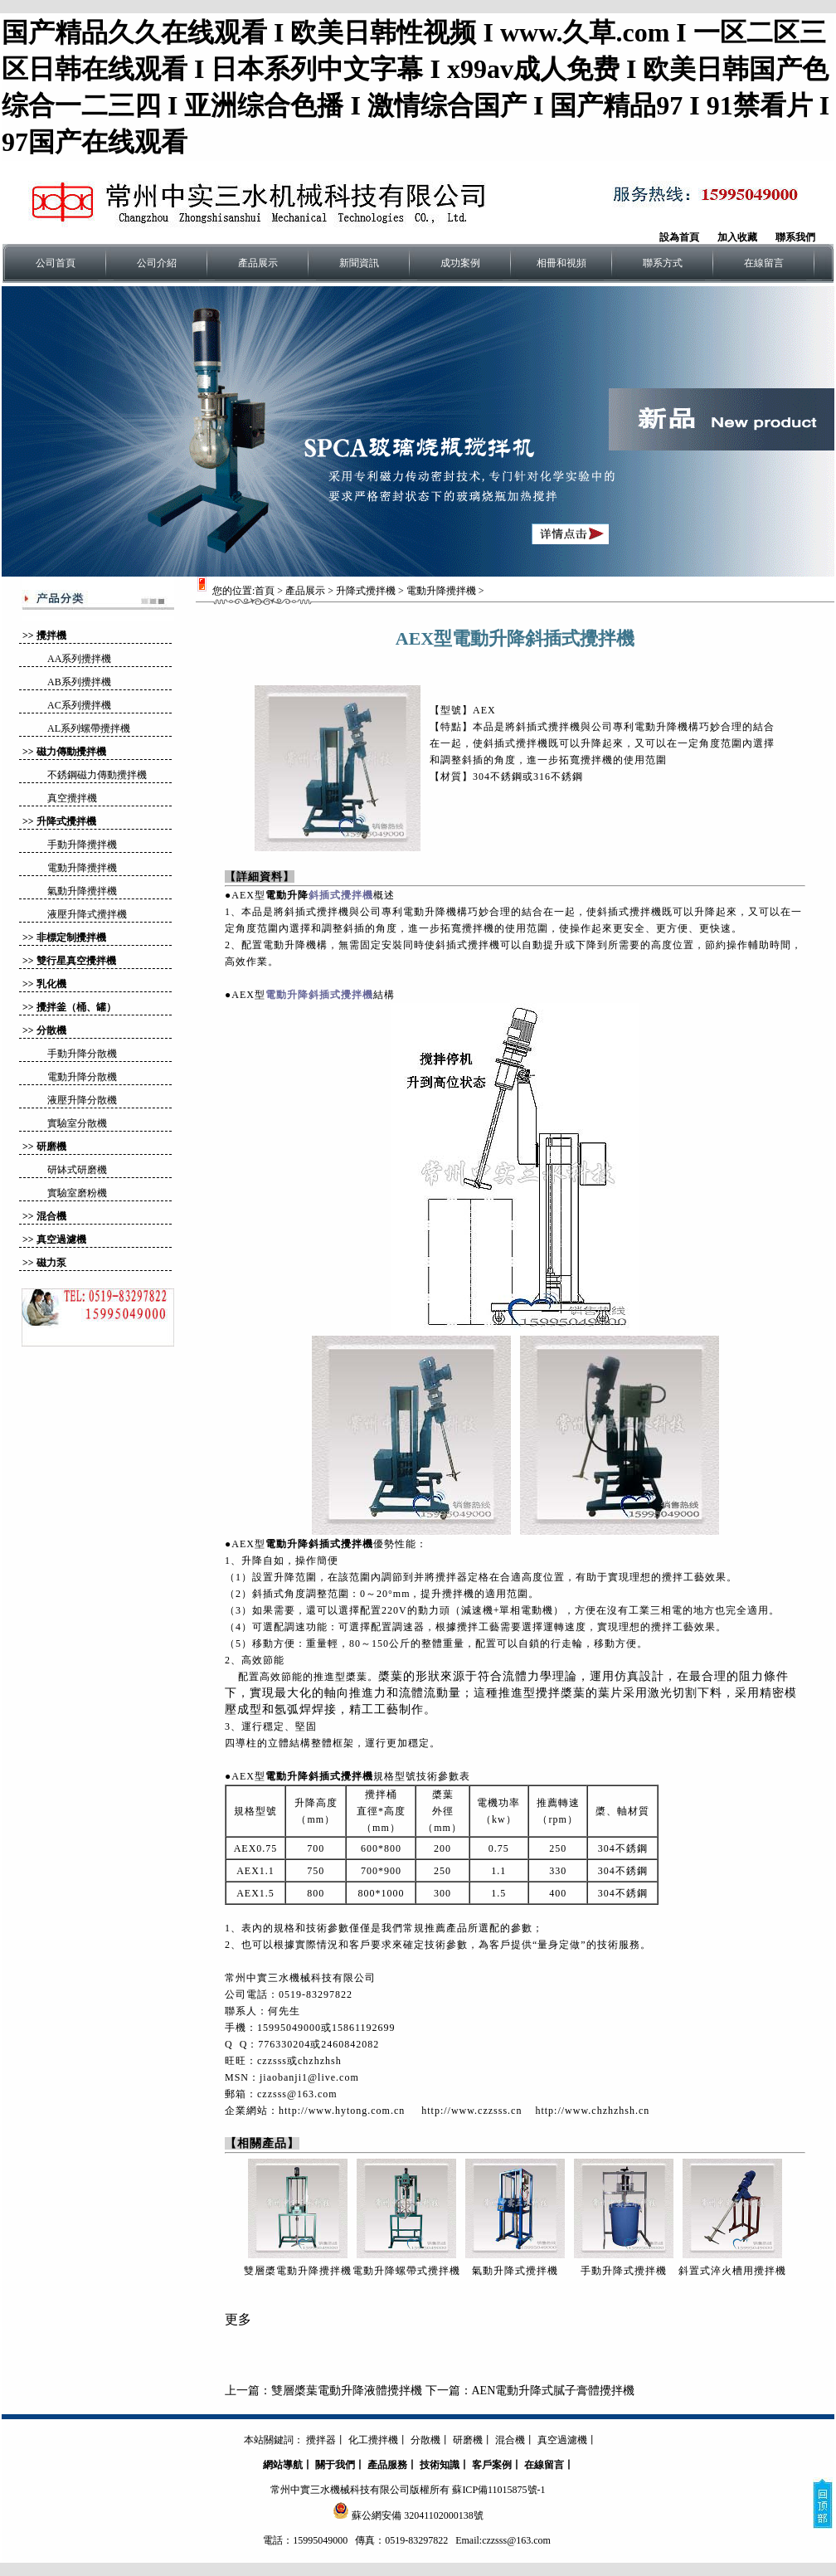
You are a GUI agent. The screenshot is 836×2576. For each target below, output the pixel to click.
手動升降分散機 (82, 1053)
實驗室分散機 (77, 1123)
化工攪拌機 (373, 2440)
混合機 (51, 1216)
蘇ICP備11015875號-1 (498, 2490)
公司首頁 (55, 263)
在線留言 (764, 263)
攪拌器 (321, 2440)
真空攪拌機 (72, 798)
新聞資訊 (359, 263)
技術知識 (439, 2465)
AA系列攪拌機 (79, 659)
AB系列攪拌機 (79, 682)
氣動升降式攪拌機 (515, 2271)
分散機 (51, 1030)
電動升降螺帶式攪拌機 (406, 2271)
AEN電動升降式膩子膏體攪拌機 (553, 2390)
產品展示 (258, 263)
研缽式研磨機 (77, 1170)
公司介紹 (157, 263)
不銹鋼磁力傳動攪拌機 (97, 775)
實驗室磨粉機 (77, 1193)
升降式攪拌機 (66, 821)
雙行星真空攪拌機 (76, 961)
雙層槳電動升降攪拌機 (298, 2271)
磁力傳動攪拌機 (71, 751)
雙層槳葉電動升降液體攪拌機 (346, 2390)
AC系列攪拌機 (79, 705)
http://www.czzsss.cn (471, 2110)
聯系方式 (663, 263)
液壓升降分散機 (82, 1100)
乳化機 (51, 984)
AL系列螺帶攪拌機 (88, 728)
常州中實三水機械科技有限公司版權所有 (360, 2490)
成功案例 (460, 263)
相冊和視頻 (561, 263)
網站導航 (283, 2465)
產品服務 (387, 2465)
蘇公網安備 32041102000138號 (418, 2515)
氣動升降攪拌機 (82, 891)
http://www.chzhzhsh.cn (592, 2110)
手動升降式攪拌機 (624, 2271)
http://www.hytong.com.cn (342, 2110)
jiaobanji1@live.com (309, 2077)
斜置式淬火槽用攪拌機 (732, 2271)
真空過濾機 (61, 1239)
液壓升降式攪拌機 (87, 914)
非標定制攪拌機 (71, 937)
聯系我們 (795, 237)
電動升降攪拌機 (82, 868)
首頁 (265, 591)
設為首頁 (679, 237)
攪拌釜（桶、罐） (76, 1007)
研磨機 (51, 1146)
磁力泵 (51, 1263)
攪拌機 (51, 635)
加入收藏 (737, 237)
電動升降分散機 (82, 1077)
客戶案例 (492, 2465)
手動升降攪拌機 (82, 844)
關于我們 (335, 2465)
